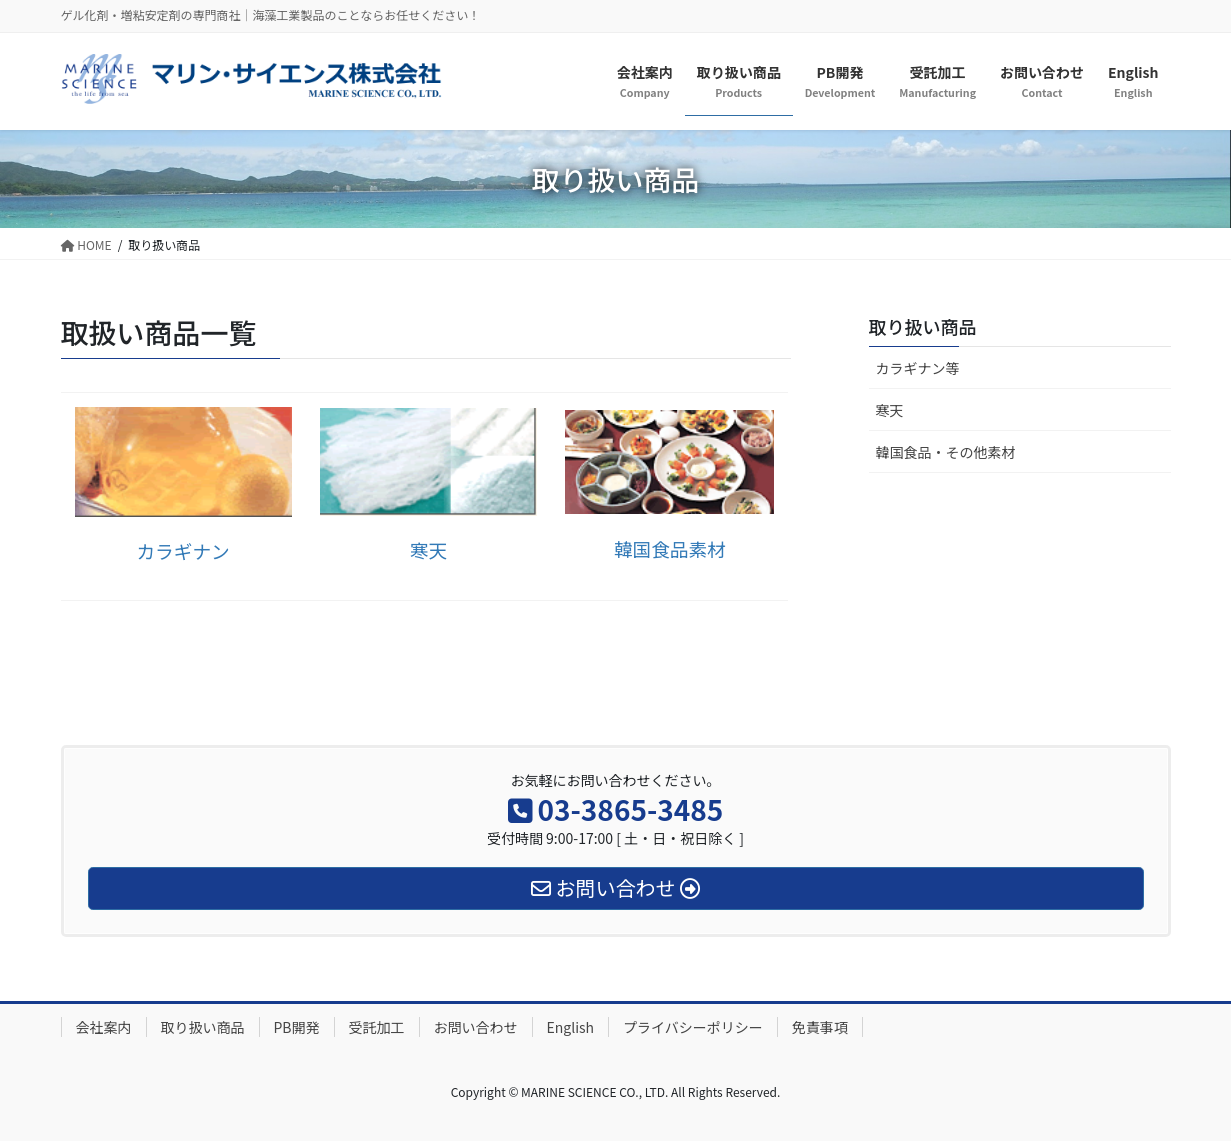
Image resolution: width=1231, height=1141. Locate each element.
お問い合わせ (476, 1027)
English (571, 1027)
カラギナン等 (918, 368)
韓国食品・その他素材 (946, 452)
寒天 (890, 410)
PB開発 (297, 1027)
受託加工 (377, 1027)
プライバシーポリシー (693, 1027)
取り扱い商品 (923, 326)
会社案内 (104, 1027)
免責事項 (820, 1027)
